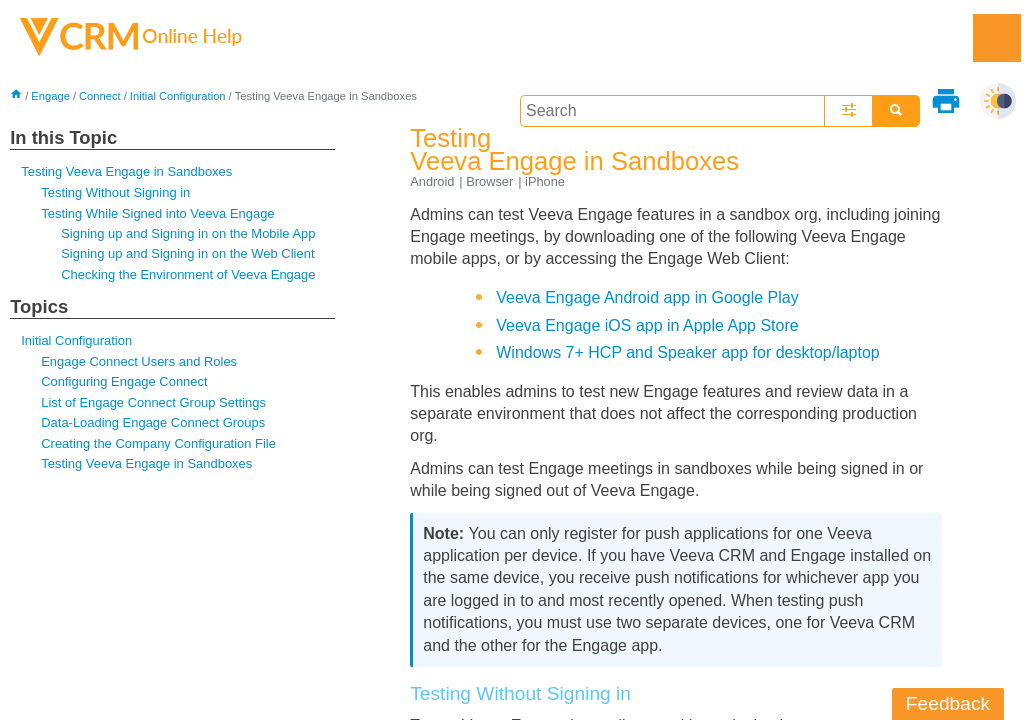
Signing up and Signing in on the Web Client (187, 253)
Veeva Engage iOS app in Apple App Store (647, 325)
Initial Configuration (178, 96)
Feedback (948, 703)
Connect (100, 96)
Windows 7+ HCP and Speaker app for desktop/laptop (688, 352)
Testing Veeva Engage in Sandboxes (126, 171)
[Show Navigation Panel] (997, 38)
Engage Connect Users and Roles (139, 361)
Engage (50, 96)
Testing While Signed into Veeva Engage (157, 213)
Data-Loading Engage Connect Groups (153, 422)
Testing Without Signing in (115, 192)
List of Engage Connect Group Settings (153, 402)
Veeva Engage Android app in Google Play (647, 297)
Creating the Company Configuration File (158, 443)
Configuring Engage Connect (124, 381)
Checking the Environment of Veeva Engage (188, 274)
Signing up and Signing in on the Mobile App (188, 233)
